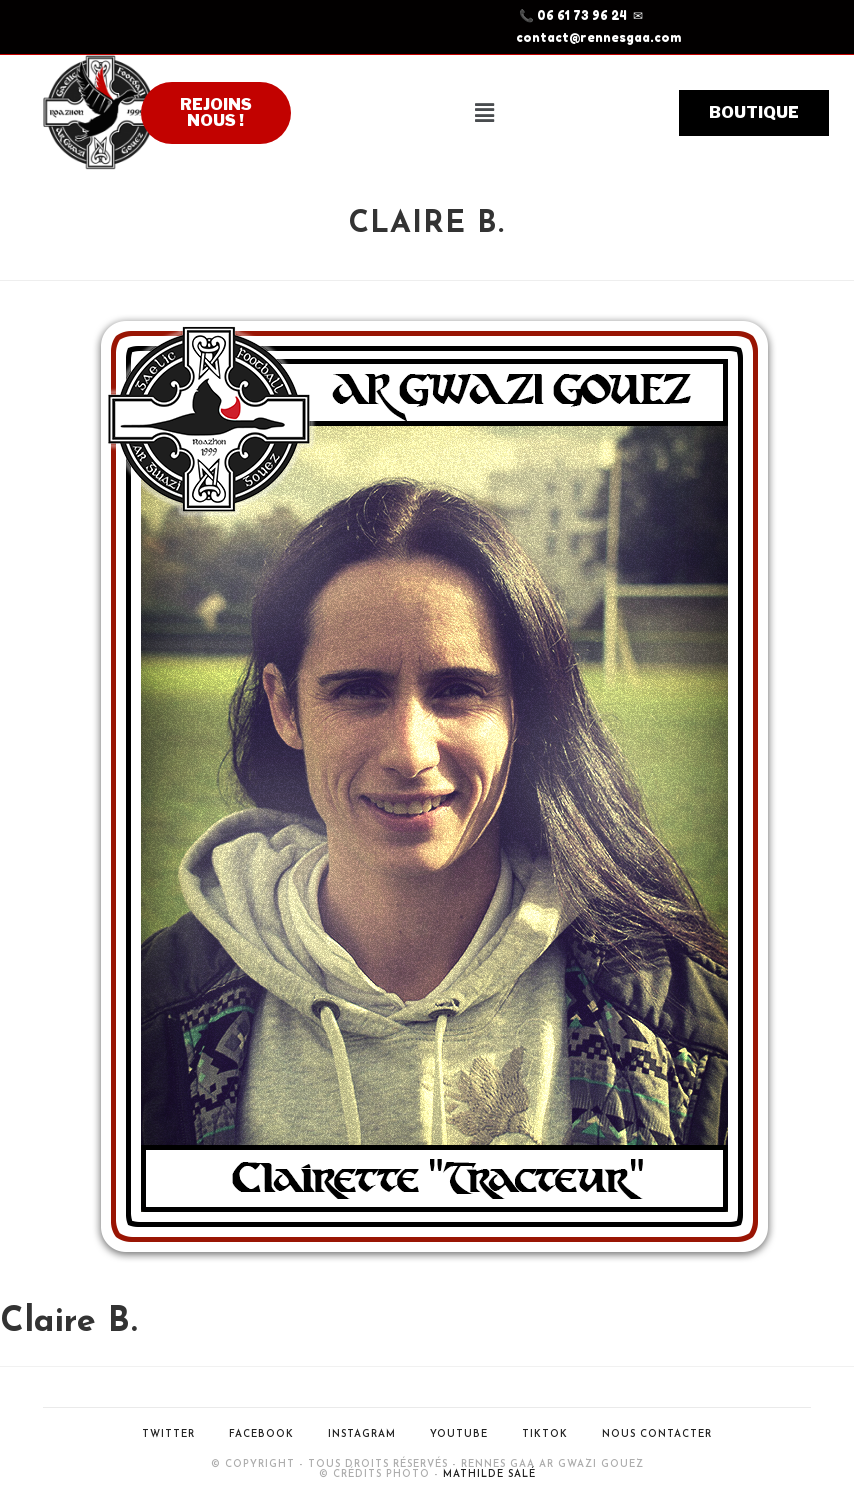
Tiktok (545, 1434)
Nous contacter (657, 1434)
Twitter (168, 1434)
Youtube (459, 1434)
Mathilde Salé (489, 1474)
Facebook (261, 1434)
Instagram (362, 1434)
